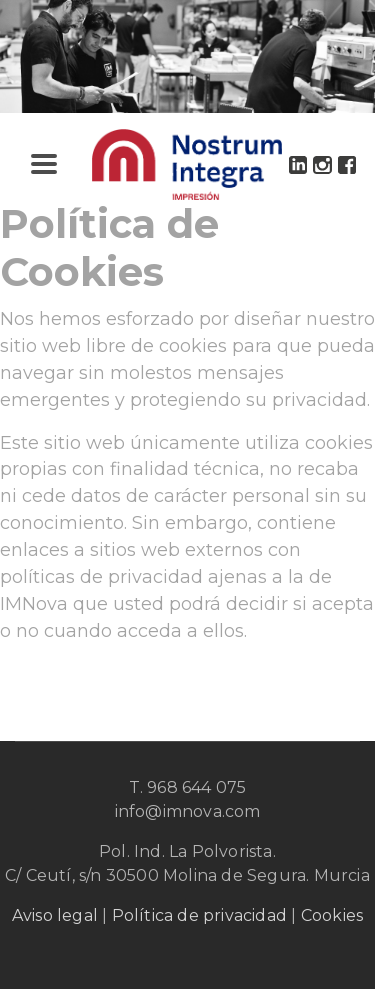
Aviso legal (55, 915)
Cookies (332, 915)
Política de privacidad (199, 915)
